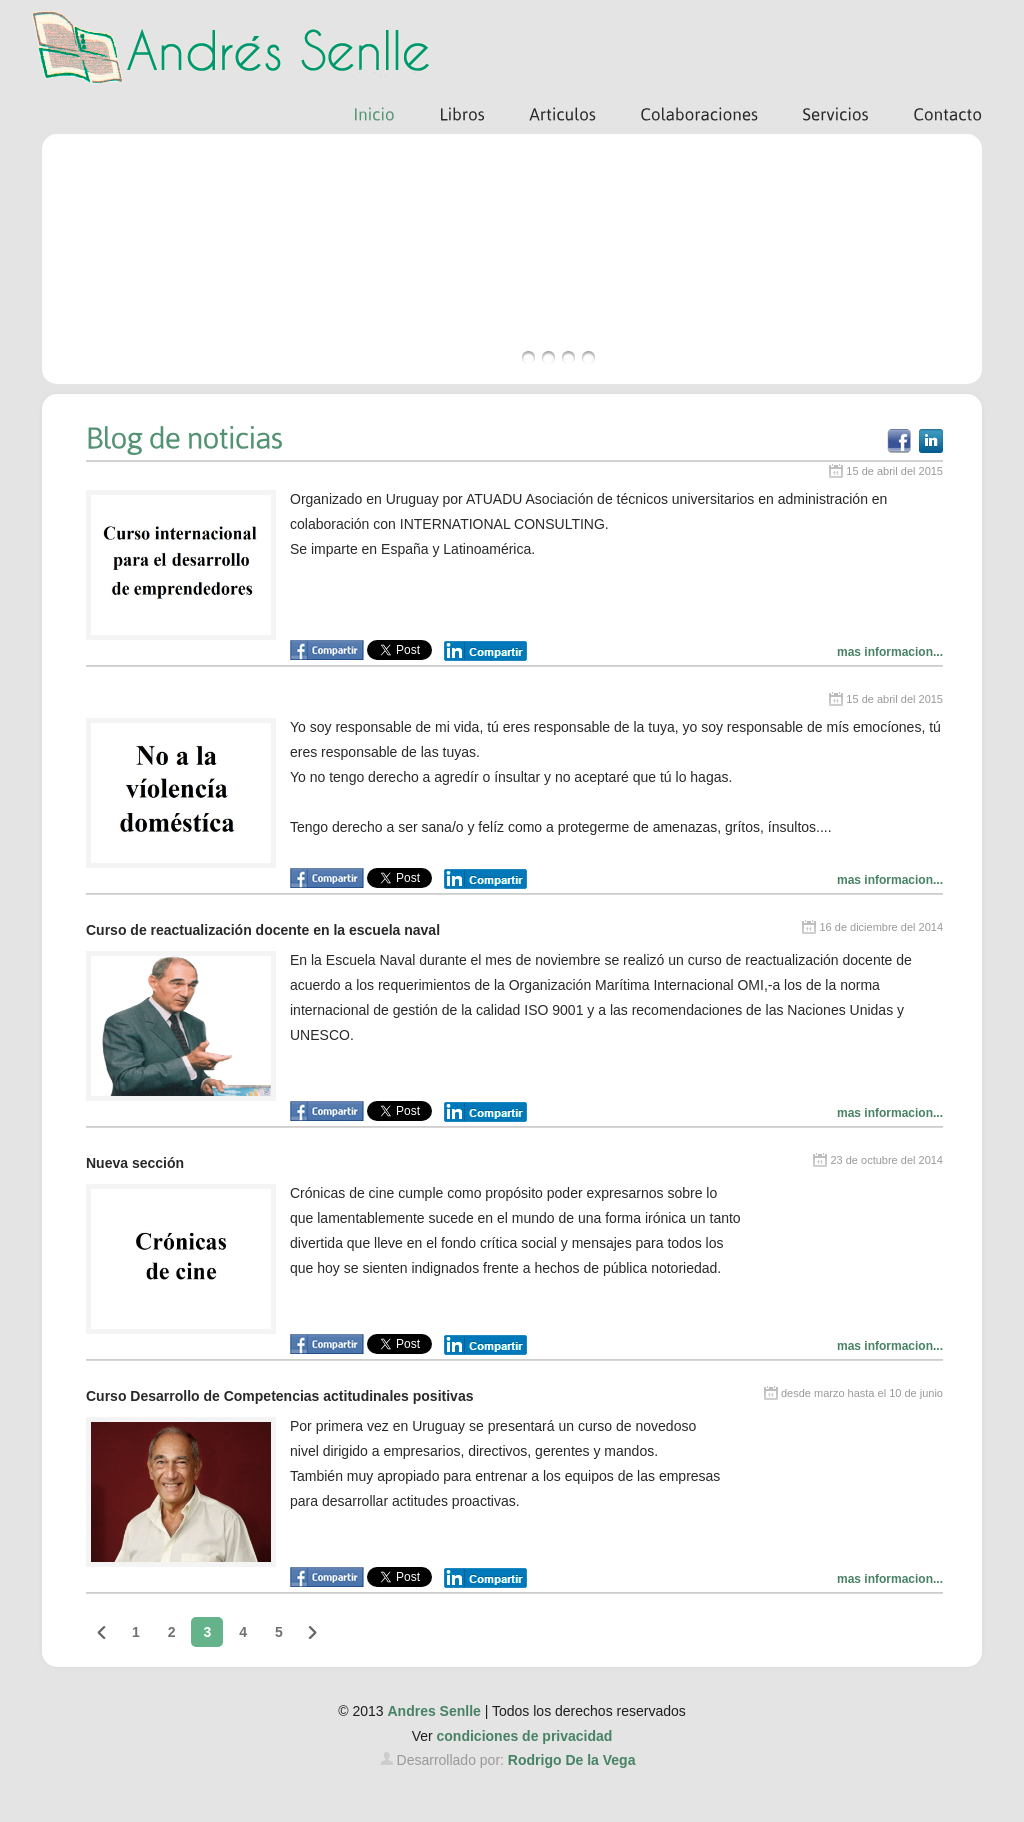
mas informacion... (890, 652)
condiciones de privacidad (525, 1736)
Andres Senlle (433, 1711)
